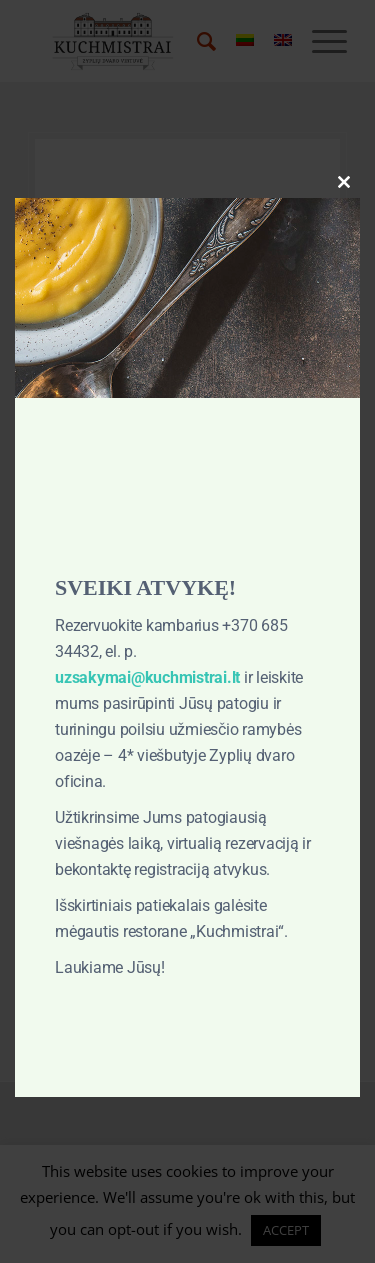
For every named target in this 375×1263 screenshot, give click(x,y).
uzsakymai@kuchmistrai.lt (147, 677)
